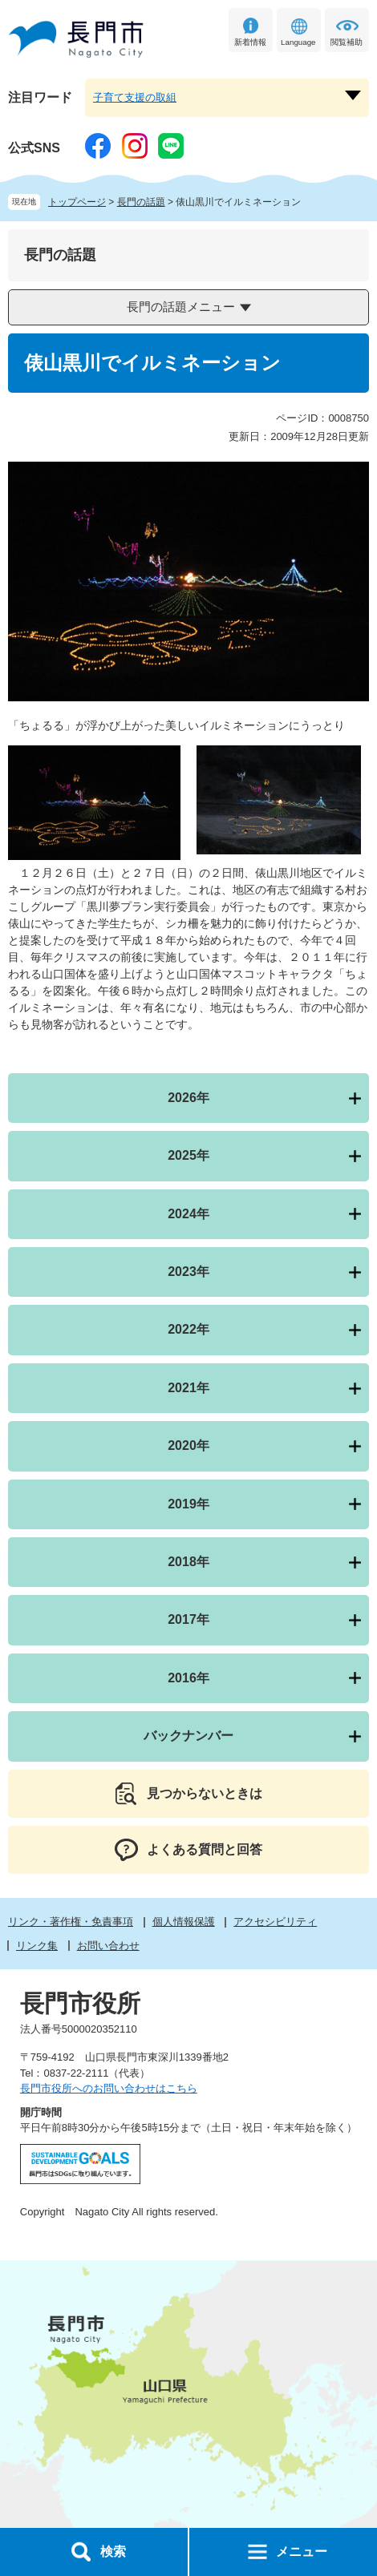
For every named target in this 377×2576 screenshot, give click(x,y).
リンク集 (37, 1946)
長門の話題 (141, 202)
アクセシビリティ (275, 1922)
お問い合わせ (108, 1946)
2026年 (188, 1097)
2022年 (188, 1329)
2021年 (188, 1388)
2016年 (188, 1678)
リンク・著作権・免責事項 (70, 1922)
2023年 (188, 1271)
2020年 (188, 1445)
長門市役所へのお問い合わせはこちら (108, 2088)
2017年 (188, 1619)
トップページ (77, 202)
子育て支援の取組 (134, 97)
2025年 (188, 1155)
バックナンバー (188, 1735)
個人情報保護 (183, 1922)
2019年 (188, 1504)
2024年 (188, 1214)
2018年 (188, 1562)
